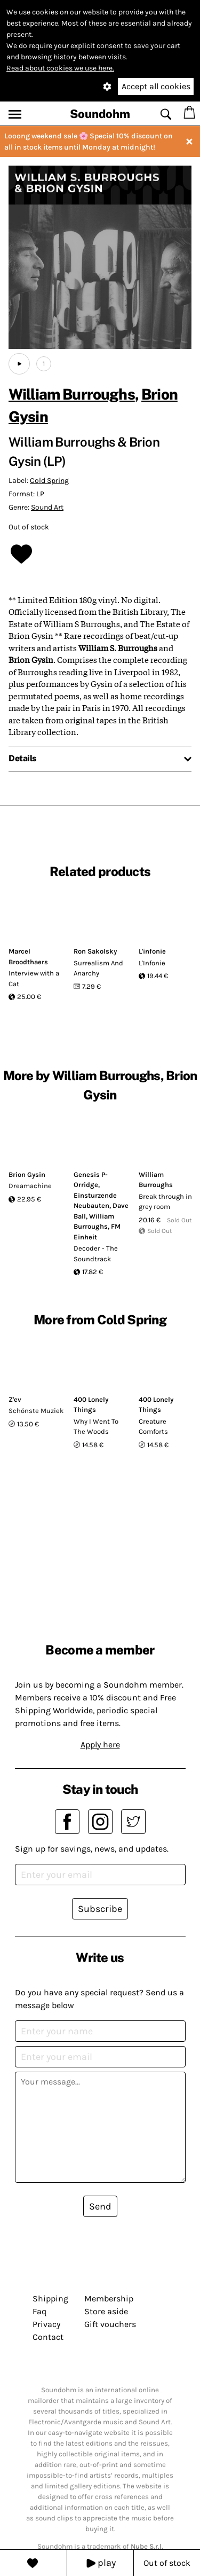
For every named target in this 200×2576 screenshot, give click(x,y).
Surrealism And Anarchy (98, 968)
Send (100, 2206)
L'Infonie (152, 963)
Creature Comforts (153, 1426)
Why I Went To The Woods (96, 1426)
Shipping (50, 2298)
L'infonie (152, 951)
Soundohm (100, 114)
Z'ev (15, 1399)
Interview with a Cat (34, 978)
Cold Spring (49, 480)
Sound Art (47, 507)
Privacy (46, 2324)
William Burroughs (72, 394)
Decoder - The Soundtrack (96, 1253)
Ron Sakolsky (95, 951)
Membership (108, 2298)
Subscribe (100, 1909)
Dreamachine (30, 1186)
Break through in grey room (165, 1201)
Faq (39, 2311)
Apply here (100, 1744)
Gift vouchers (110, 2324)
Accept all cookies (156, 86)
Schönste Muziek (36, 1411)
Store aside (106, 2311)
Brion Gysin (27, 1174)
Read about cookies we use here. (60, 68)
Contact (48, 2337)
